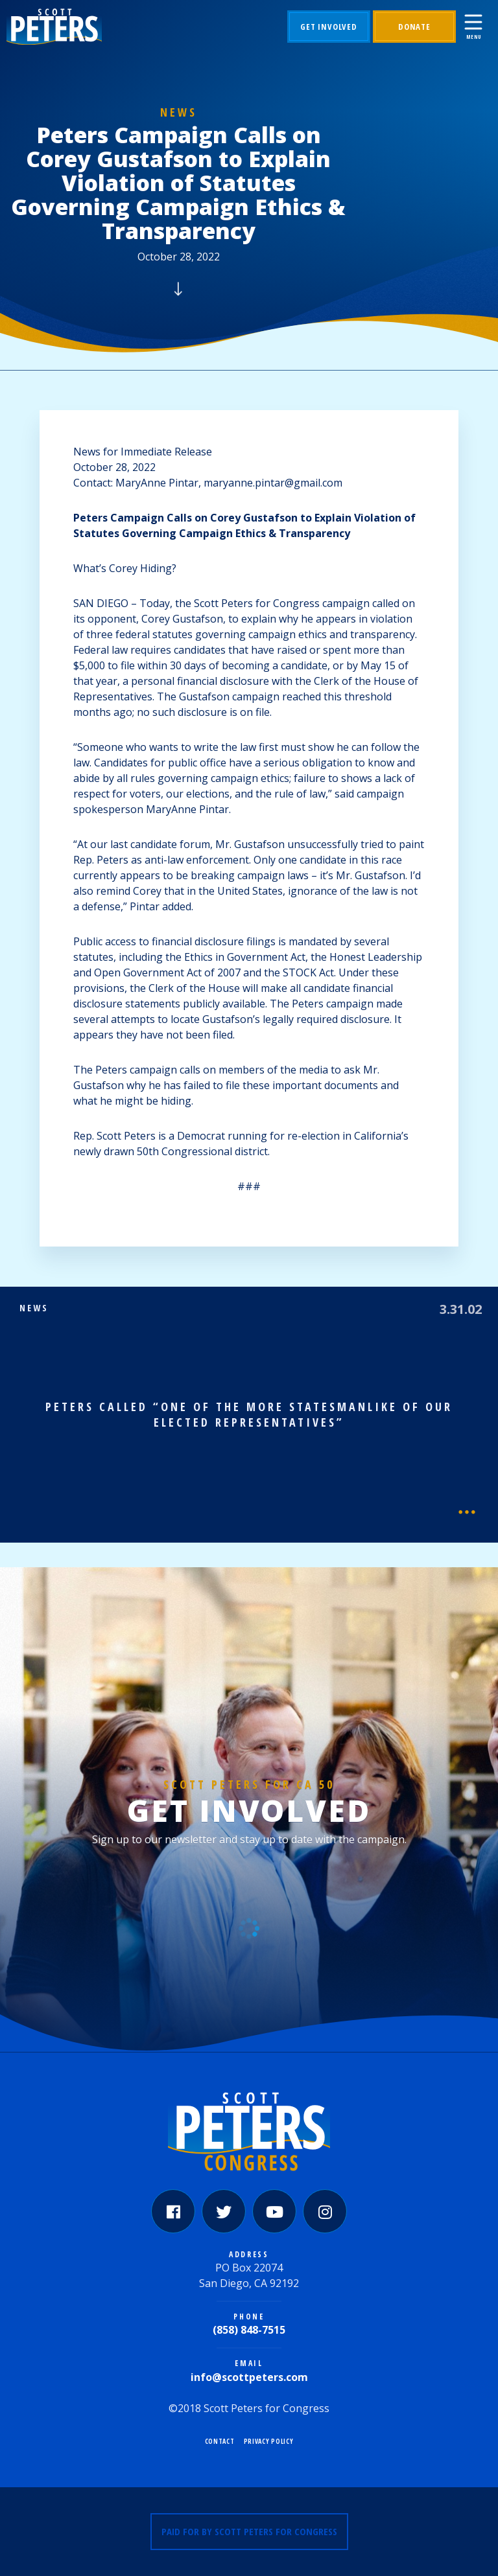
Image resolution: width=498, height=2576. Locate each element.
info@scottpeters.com (249, 2377)
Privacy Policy (269, 2441)
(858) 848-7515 (249, 2330)
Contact (220, 2441)
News (178, 112)
